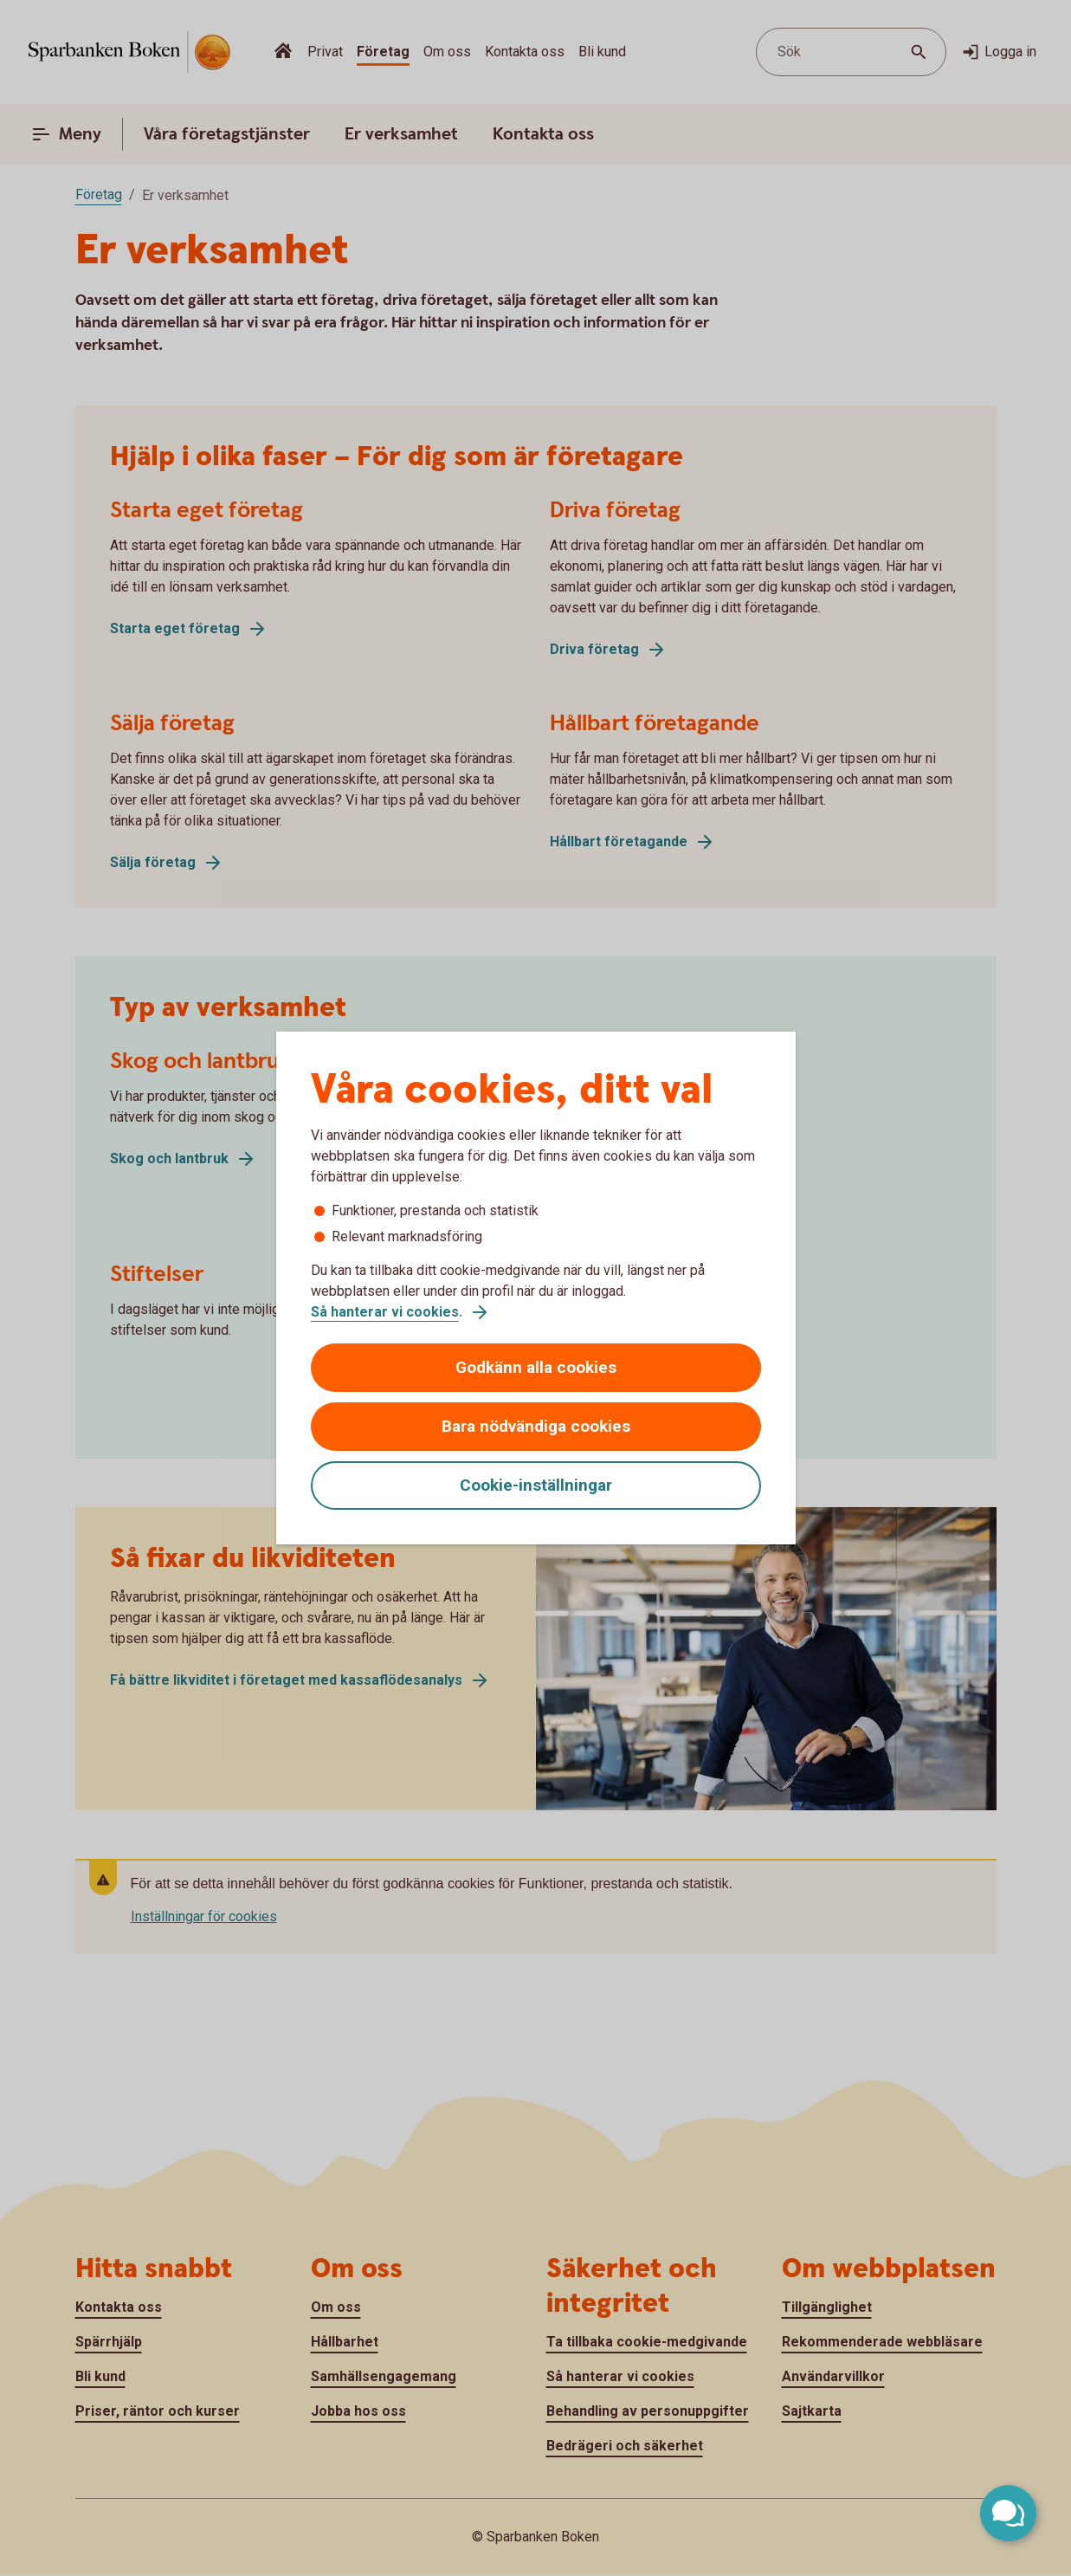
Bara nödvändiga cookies (536, 1426)
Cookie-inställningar (536, 1485)
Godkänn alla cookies (535, 1367)
